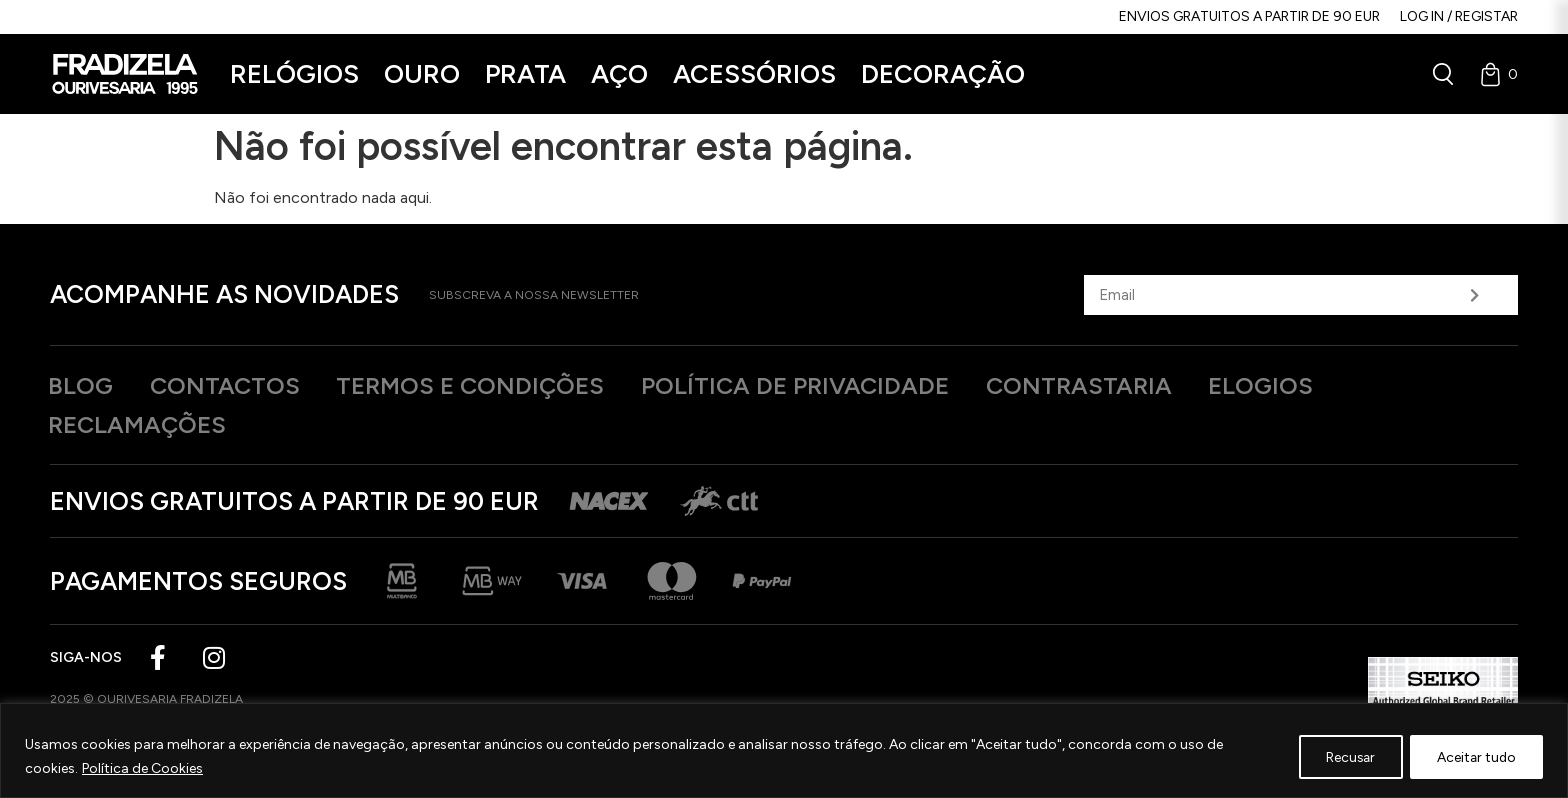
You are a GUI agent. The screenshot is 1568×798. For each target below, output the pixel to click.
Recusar (1341, 756)
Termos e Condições (493, 386)
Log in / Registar (1459, 16)
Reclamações (143, 426)
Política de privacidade (832, 386)
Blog (84, 386)
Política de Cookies (142, 768)
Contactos (236, 386)
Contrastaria (1128, 386)
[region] (784, 750)
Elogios (1319, 386)
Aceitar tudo (1473, 756)
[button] (294, 74)
